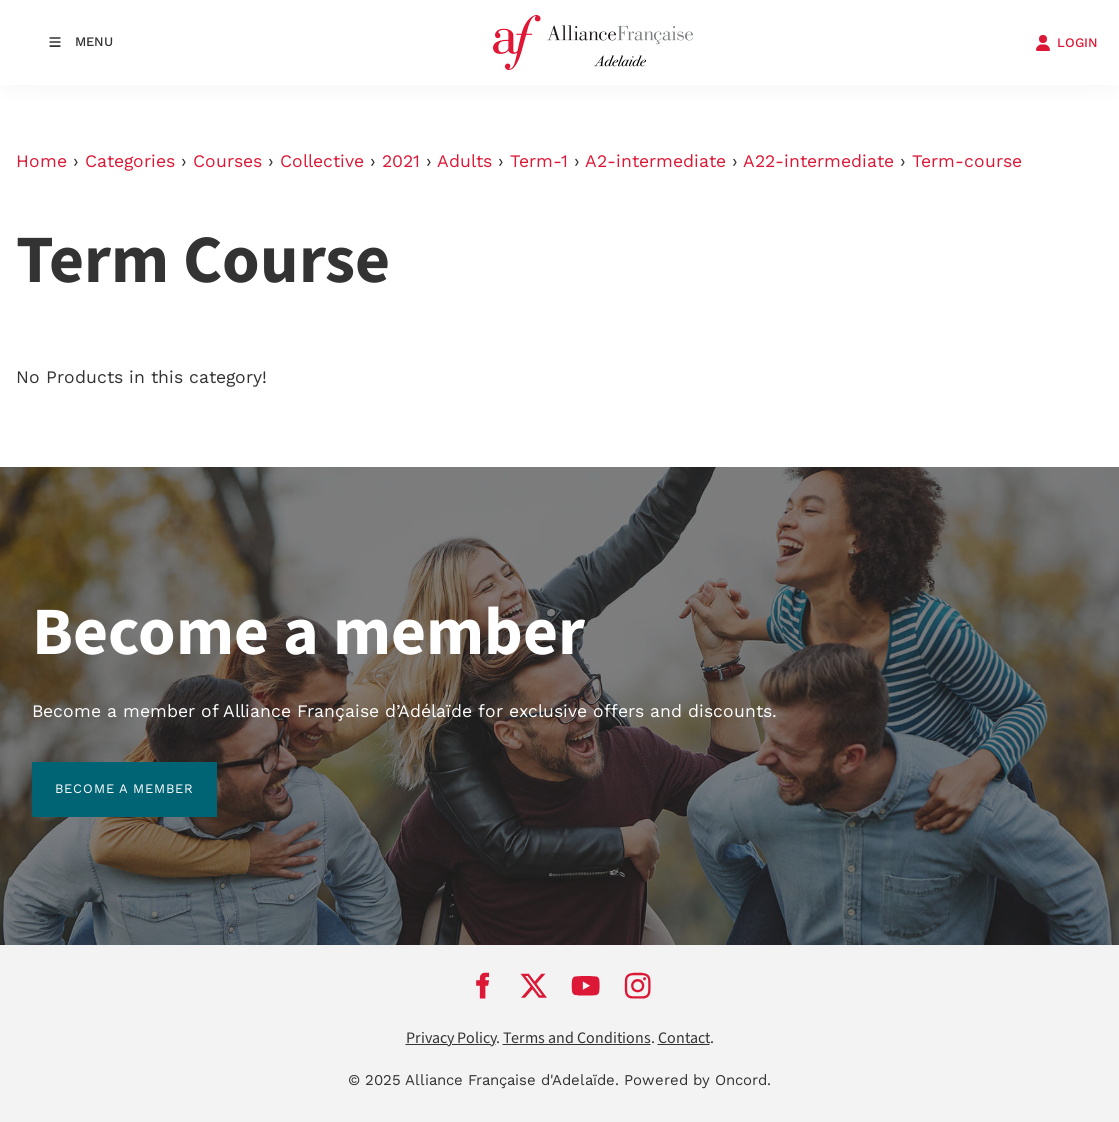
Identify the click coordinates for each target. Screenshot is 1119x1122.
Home (41, 161)
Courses (227, 161)
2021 (401, 161)
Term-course (967, 161)
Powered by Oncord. (697, 1080)
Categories (130, 161)
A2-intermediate (655, 161)
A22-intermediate (818, 161)
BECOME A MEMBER (101, 773)
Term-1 (539, 161)
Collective (322, 161)
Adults (464, 161)
